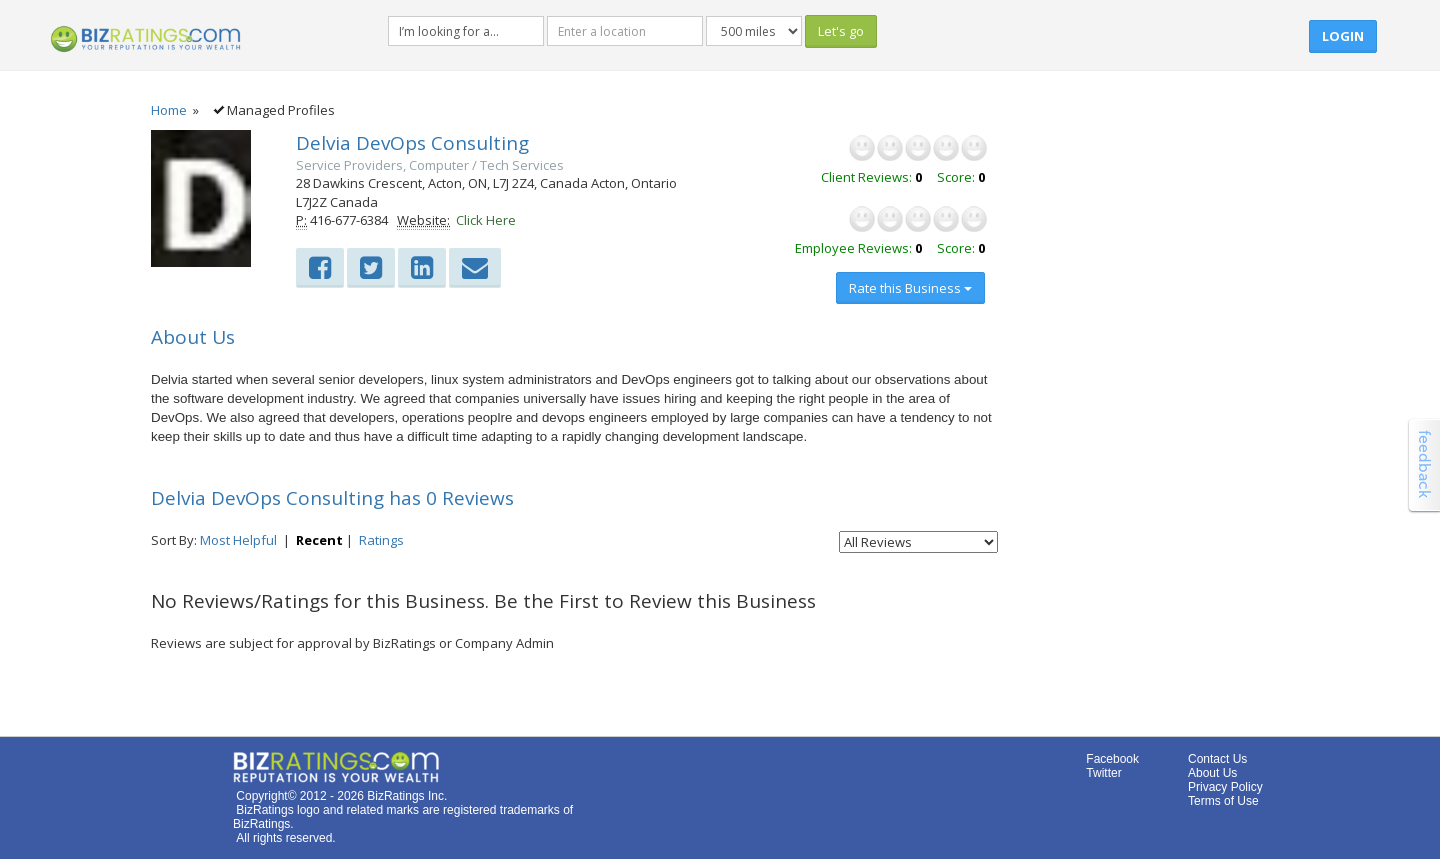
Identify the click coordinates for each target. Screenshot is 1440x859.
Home (169, 110)
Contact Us (1217, 759)
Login (1343, 36)
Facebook (1112, 759)
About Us (1212, 773)
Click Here (486, 220)
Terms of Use (1223, 801)
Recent (319, 540)
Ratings (381, 540)
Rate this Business (910, 288)
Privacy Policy (1225, 787)
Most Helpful (238, 540)
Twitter (1103, 773)
